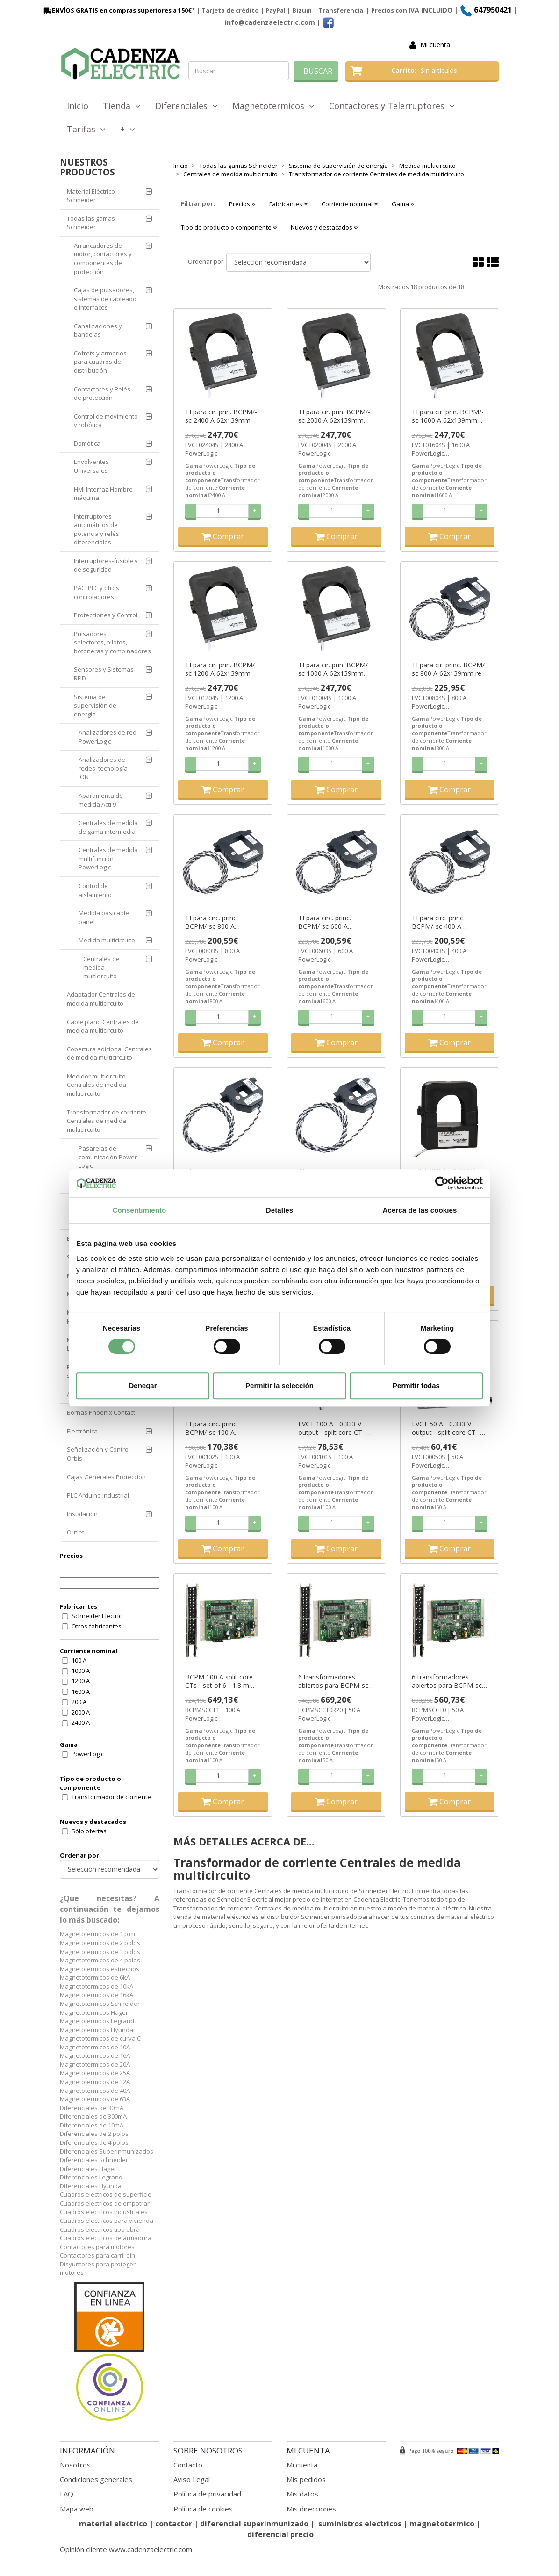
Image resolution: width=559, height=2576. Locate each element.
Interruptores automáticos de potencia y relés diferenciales (96, 529)
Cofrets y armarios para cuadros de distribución (100, 362)
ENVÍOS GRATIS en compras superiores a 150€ (117, 10)
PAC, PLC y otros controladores (96, 592)
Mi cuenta (435, 44)
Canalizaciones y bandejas (98, 330)
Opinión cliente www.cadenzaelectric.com (126, 2549)
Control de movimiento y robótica (106, 420)
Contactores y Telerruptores (392, 105)
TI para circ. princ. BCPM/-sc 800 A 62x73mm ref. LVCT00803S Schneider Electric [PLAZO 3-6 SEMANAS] (220, 922)
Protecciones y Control (105, 615)
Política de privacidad (207, 2493)
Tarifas (86, 129)
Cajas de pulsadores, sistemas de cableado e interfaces (105, 298)
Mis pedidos (306, 2479)
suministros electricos (359, 2523)
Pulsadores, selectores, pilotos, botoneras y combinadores (112, 642)
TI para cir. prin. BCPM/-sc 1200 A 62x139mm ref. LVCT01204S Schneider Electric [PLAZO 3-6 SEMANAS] (221, 669)
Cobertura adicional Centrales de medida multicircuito (109, 1053)
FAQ (66, 2493)
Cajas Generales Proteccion (106, 1477)
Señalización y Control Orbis (98, 1453)
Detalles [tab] (279, 1210)
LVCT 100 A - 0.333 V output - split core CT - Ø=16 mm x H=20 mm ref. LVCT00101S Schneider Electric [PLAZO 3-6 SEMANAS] (333, 1428)
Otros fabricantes (97, 1626)
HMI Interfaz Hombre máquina (103, 493)
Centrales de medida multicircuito (101, 967)
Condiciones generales (96, 2479)
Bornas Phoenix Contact (101, 1412)
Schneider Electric (97, 1616)
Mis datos (302, 2493)
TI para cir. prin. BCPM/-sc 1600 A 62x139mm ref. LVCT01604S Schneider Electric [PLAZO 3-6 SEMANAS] (448, 416)
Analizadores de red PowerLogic (107, 736)
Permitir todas (416, 1385)
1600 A (81, 1691)
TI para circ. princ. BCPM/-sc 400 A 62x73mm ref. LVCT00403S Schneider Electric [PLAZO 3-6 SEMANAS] (446, 922)
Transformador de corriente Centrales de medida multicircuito (106, 1121)
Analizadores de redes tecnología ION (103, 768)
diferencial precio (280, 2534)
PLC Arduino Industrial (98, 1495)
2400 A (81, 1722)
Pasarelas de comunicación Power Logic (108, 1157)
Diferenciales (186, 105)
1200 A (81, 1681)
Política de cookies (203, 2508)
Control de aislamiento (95, 890)
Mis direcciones (311, 2508)
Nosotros (75, 2464)
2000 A (81, 1712)
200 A (79, 1702)
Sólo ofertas (89, 1831)
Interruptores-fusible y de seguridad (106, 565)
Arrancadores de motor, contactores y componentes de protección (103, 258)
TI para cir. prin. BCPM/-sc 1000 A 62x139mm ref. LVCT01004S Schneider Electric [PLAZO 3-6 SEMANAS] (334, 669)
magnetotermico (442, 2523)
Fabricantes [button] (288, 204)
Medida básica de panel (104, 917)
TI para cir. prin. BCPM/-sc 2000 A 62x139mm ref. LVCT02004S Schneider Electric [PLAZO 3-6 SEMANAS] (334, 416)
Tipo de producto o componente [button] (229, 227)
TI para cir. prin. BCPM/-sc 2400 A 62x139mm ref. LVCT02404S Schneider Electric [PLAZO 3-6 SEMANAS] (221, 416)
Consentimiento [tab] (139, 1210)
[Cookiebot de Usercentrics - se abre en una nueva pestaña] (442, 1183)
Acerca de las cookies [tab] (420, 1210)
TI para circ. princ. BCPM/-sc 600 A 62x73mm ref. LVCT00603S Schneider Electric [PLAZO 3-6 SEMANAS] (333, 922)
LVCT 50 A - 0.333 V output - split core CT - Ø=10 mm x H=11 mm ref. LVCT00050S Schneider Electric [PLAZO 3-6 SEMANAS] (447, 1428)
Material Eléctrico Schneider (91, 195)
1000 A (81, 1670)
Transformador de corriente (111, 1797)
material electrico (113, 2523)
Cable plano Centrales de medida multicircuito (103, 1026)
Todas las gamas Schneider (91, 223)
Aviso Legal (191, 2479)
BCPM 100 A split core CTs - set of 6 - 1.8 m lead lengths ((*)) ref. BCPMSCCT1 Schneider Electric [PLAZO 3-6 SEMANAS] (220, 1681)
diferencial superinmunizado (254, 2523)
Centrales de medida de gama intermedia (108, 827)
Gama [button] (403, 204)
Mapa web (76, 2508)
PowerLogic (88, 1754)
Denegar (143, 1385)
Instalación (82, 1514)
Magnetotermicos (273, 105)
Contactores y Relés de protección (102, 393)
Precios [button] (242, 204)
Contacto (187, 2464)
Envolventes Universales (91, 466)
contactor (173, 2523)
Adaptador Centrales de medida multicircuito (101, 998)
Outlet (75, 1532)
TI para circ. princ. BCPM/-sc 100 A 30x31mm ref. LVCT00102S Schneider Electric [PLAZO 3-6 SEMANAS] (220, 1428)
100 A (79, 1660)
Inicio (77, 105)
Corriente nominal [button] (350, 204)
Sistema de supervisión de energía (95, 705)
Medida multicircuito (107, 940)
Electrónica (82, 1431)
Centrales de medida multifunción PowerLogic (108, 858)
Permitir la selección (279, 1385)
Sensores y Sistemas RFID (104, 673)
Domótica (87, 443)
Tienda (122, 105)
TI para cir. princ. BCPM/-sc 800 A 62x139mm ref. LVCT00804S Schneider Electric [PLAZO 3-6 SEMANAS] (449, 669)
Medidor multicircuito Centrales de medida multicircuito (96, 1085)
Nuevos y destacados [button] (324, 227)
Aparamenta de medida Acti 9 (101, 800)
